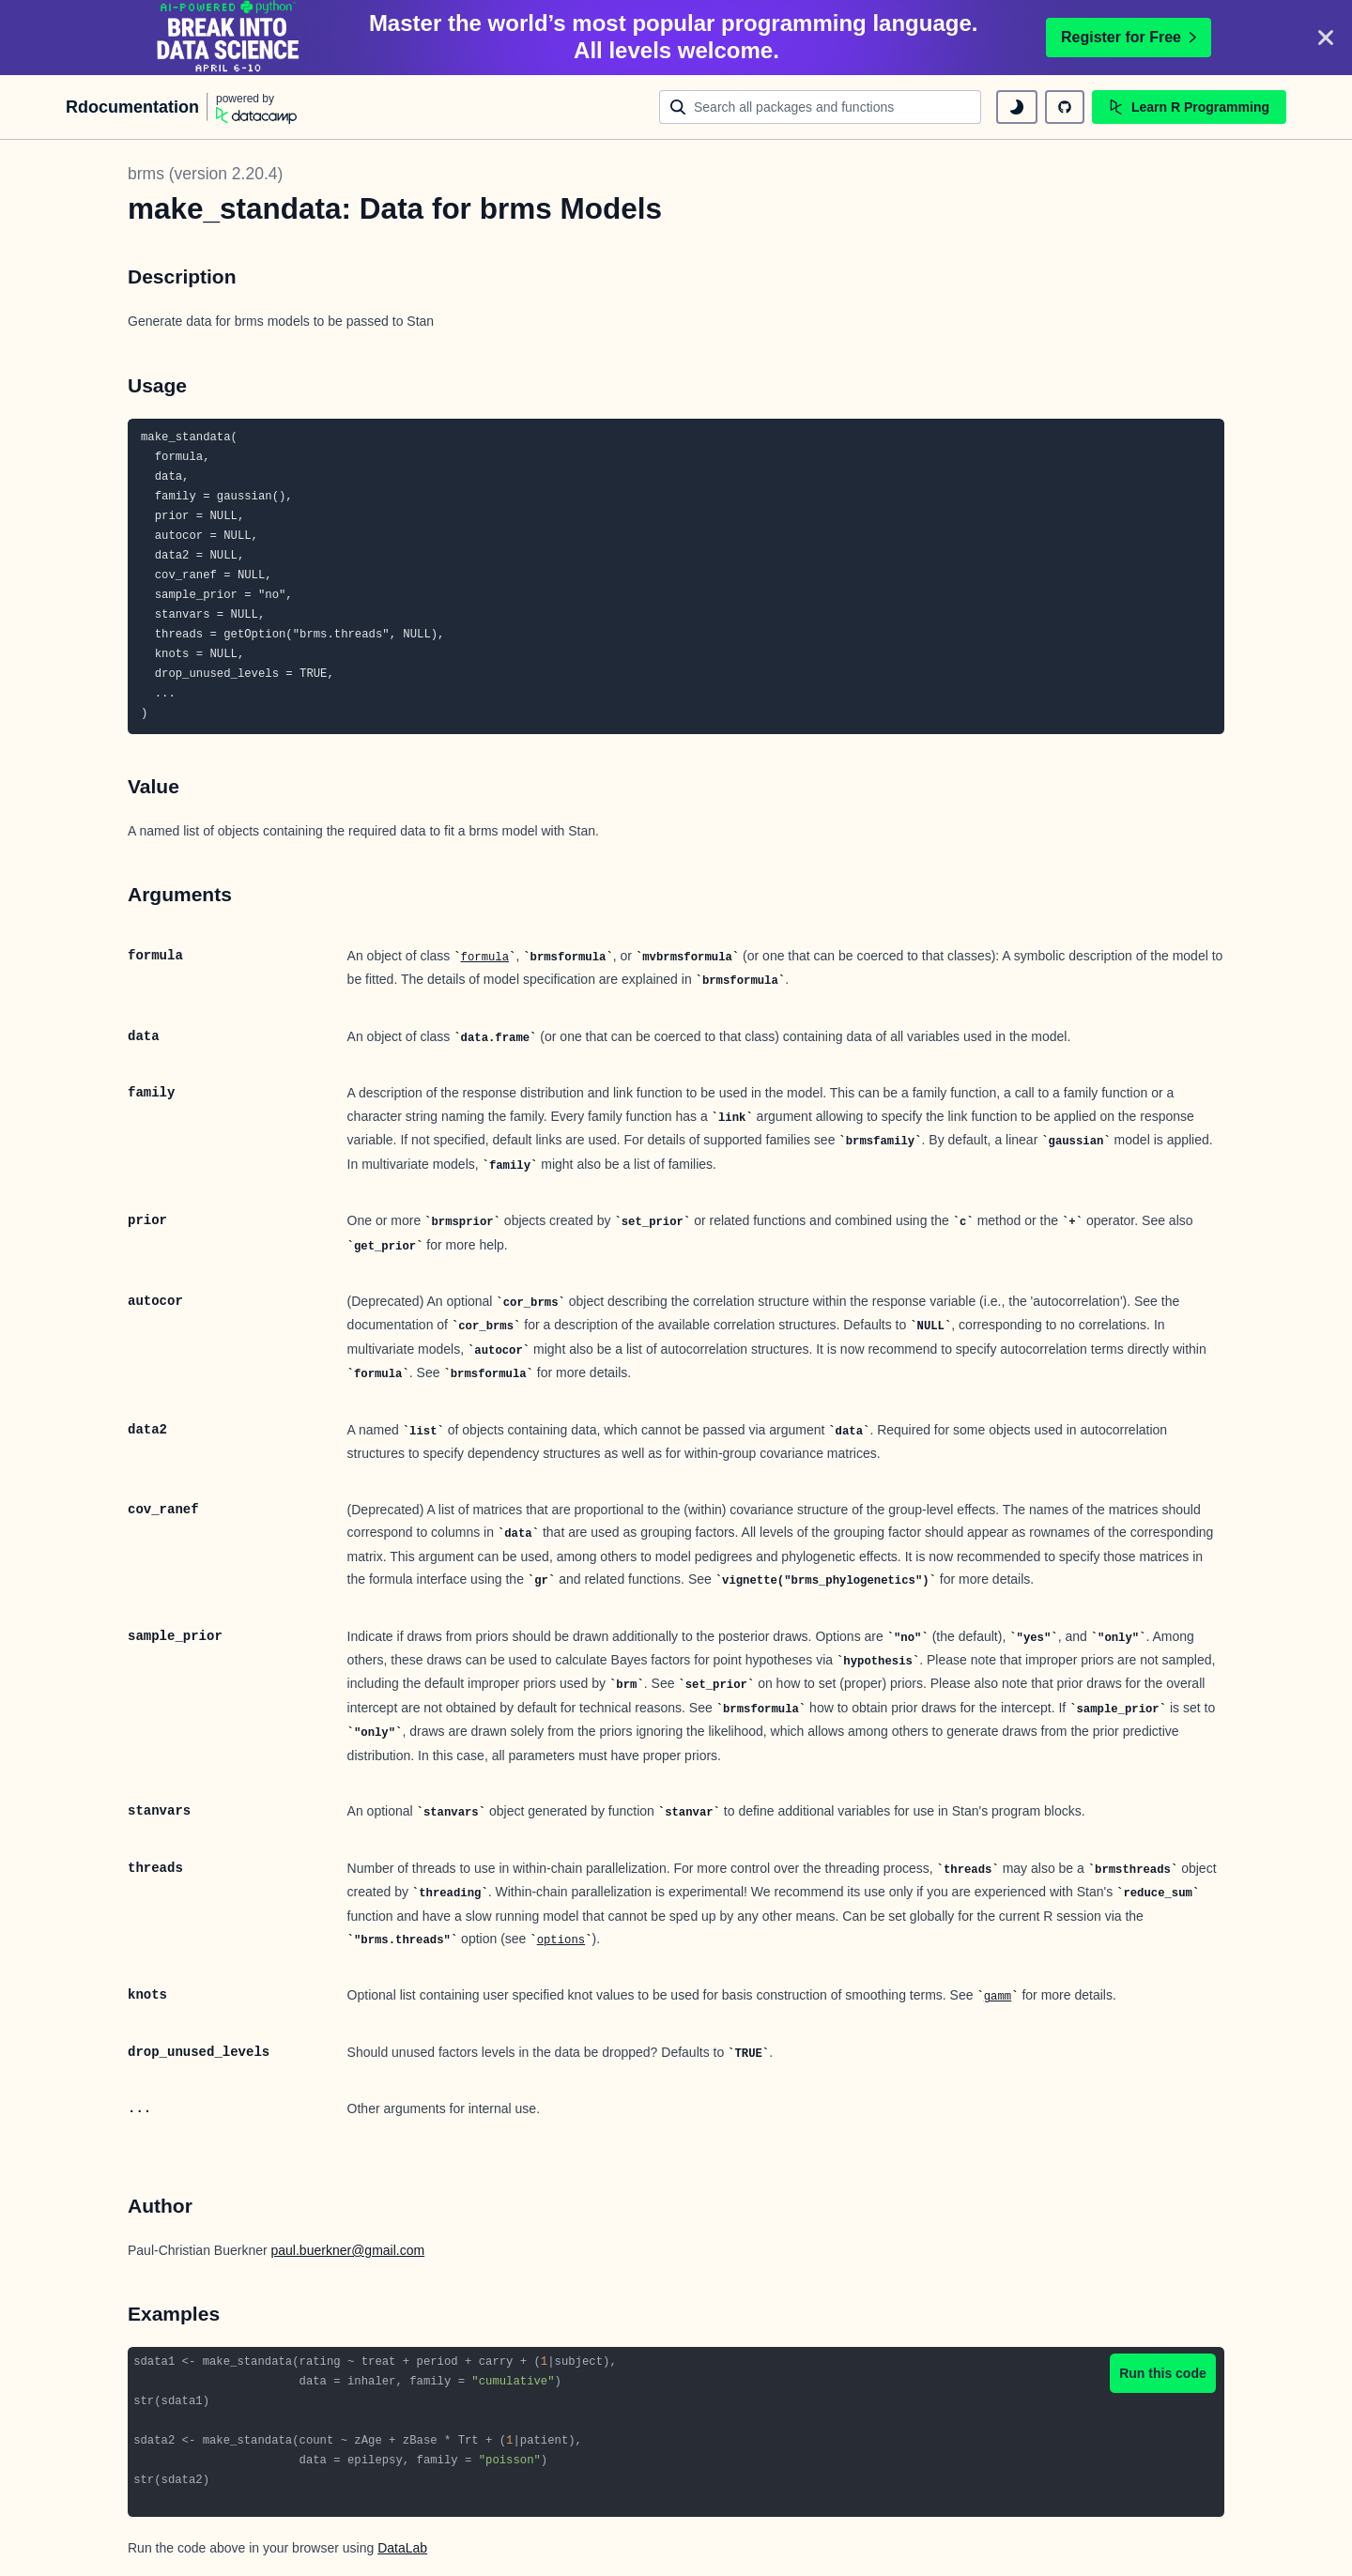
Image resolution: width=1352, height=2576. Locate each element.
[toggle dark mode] (1016, 107)
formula (485, 957)
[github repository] (1064, 107)
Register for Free (1128, 37)
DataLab (402, 2547)
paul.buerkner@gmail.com (348, 2250)
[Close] (1325, 37)
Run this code (1162, 2373)
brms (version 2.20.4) (205, 173)
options (561, 1940)
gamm (997, 1996)
